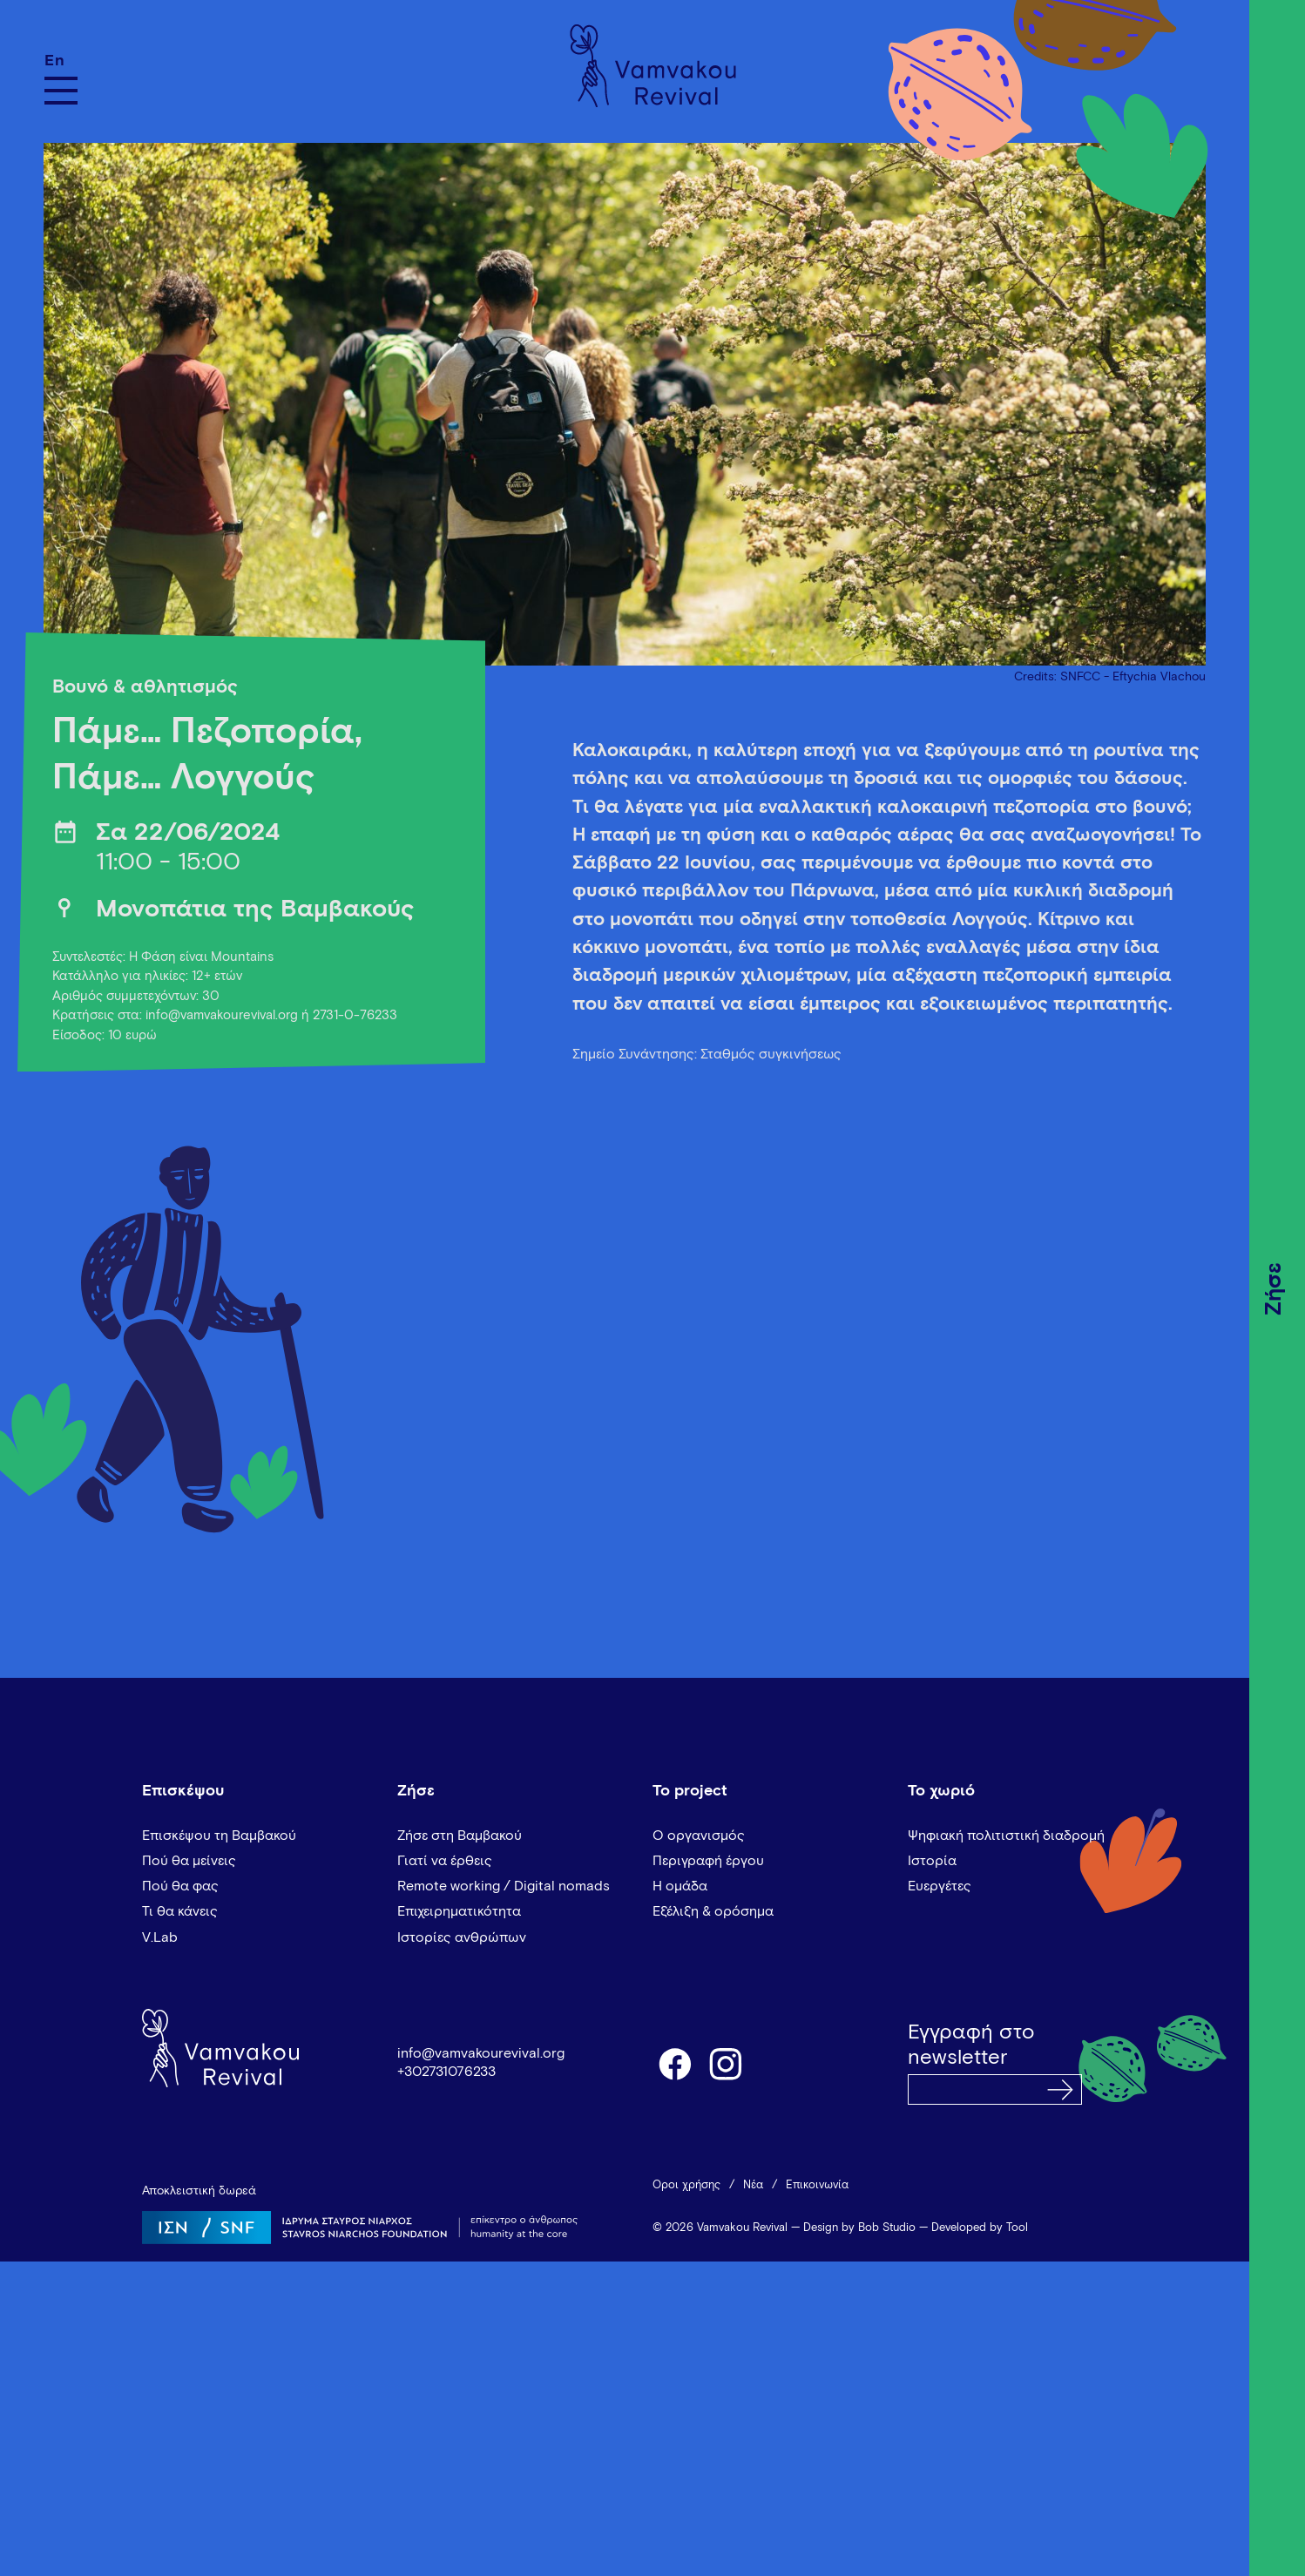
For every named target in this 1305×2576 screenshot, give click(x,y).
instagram (726, 2062)
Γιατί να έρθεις (444, 1861)
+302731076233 (446, 2072)
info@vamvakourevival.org (481, 2053)
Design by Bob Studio (859, 2228)
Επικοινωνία (817, 2185)
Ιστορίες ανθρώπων (461, 1937)
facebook (674, 2062)
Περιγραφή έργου (708, 1861)
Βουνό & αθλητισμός (145, 687)
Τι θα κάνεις (180, 1911)
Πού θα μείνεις (189, 1861)
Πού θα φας (180, 1886)
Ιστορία (932, 1861)
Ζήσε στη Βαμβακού (459, 1835)
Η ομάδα (679, 1886)
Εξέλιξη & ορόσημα (713, 1911)
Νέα (753, 2185)
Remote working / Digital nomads (503, 1886)
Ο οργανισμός (698, 1835)
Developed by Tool (979, 2228)
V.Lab (160, 1937)
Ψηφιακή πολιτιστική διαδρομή (1006, 1835)
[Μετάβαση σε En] (61, 60)
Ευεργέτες (939, 1886)
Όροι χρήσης (686, 2185)
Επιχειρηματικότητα (459, 1911)
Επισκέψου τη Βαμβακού (219, 1835)
